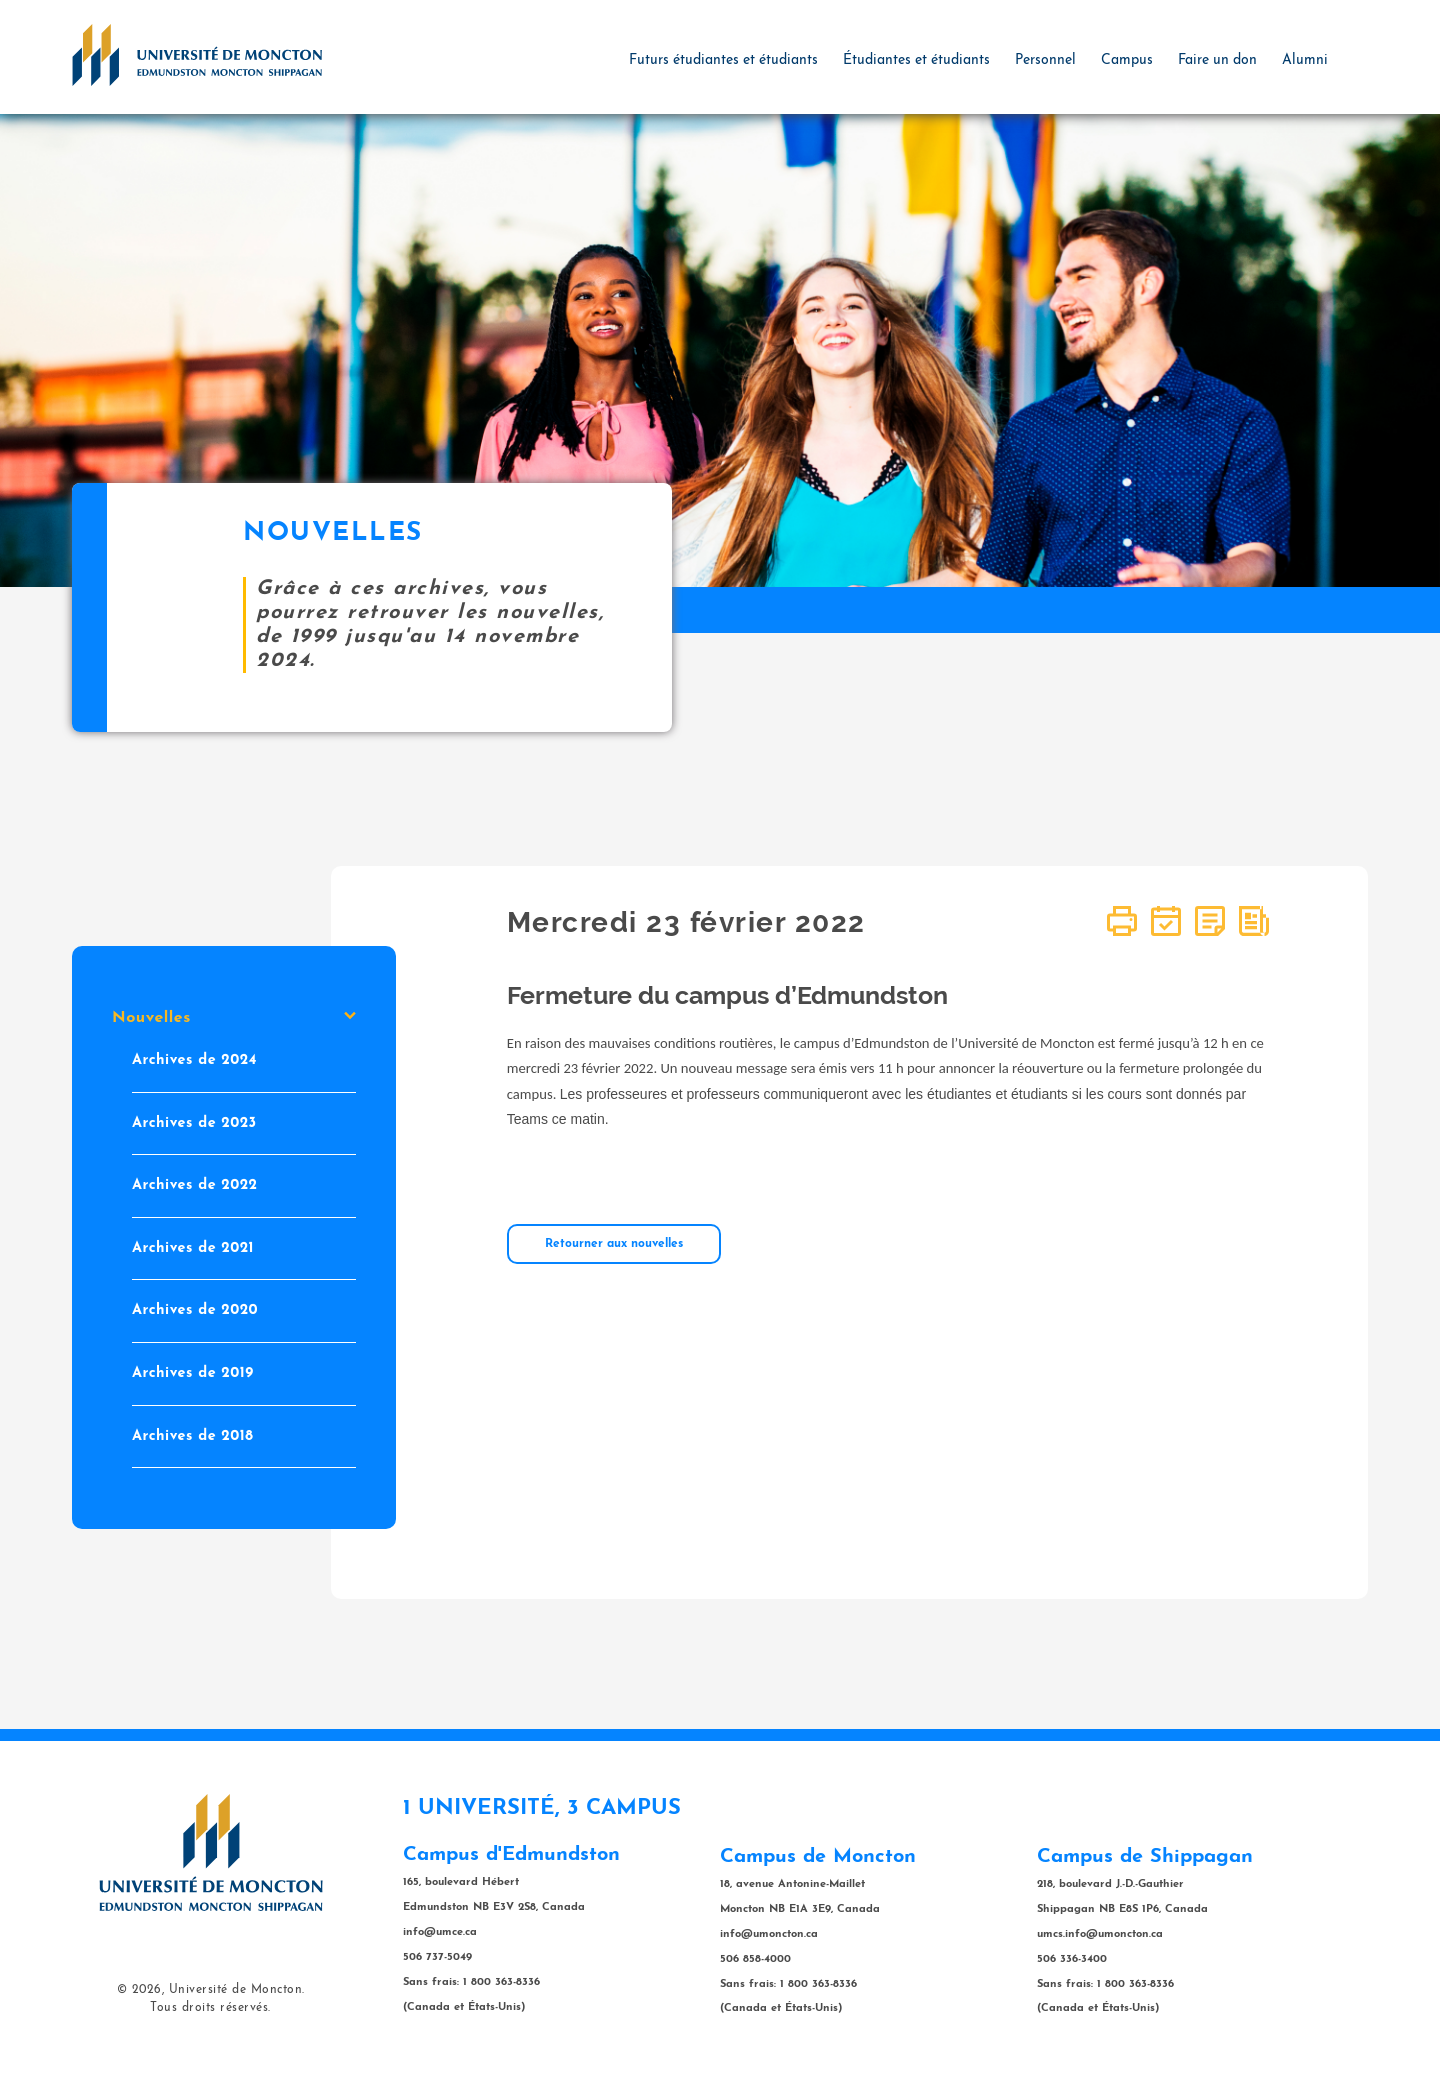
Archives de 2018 (192, 1436)
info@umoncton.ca (769, 1934)
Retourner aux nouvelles (614, 1244)
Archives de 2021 (193, 1248)
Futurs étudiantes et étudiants (723, 60)
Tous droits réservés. (210, 2008)
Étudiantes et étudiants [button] (916, 60)
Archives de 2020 (195, 1311)
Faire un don (1217, 60)
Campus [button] (1127, 60)
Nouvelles (234, 1018)
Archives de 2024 (194, 1060)
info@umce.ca (440, 1932)
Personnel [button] (1045, 60)
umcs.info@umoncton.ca (1100, 1934)
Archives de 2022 (195, 1186)
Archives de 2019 (193, 1373)
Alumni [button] (1305, 60)
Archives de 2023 (194, 1123)
